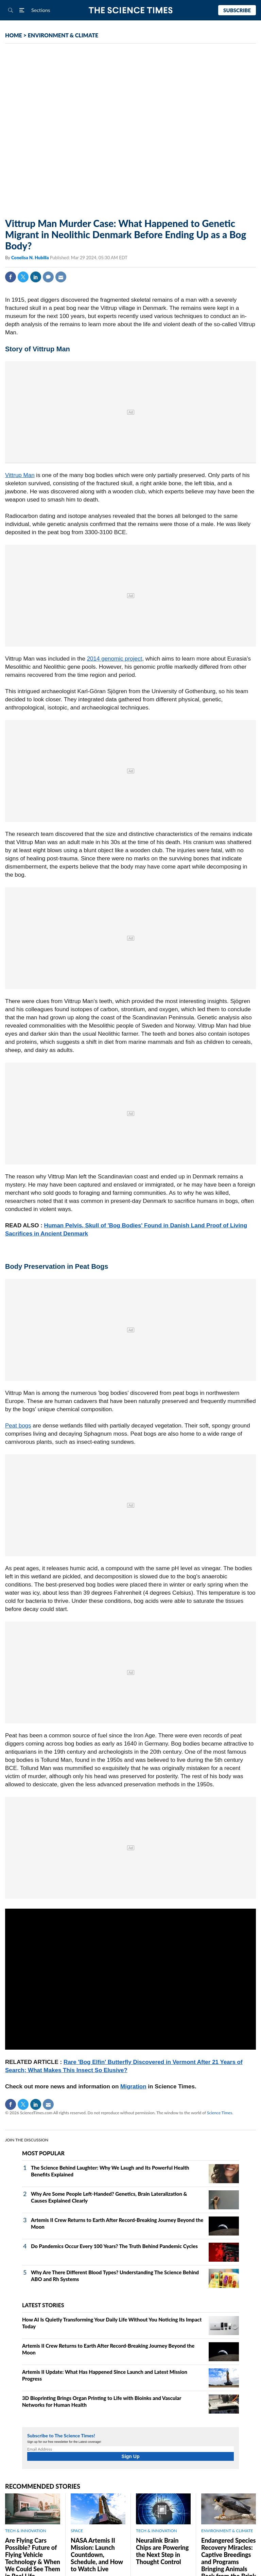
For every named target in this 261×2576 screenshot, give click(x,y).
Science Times (219, 2112)
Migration (133, 2086)
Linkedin (35, 276)
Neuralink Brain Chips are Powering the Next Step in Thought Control (162, 2551)
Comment (48, 276)
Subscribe (237, 10)
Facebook (10, 276)
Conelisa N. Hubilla (30, 257)
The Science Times (131, 10)
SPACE (77, 2530)
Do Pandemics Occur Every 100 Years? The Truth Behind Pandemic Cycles (114, 2246)
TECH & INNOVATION (25, 2530)
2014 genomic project (114, 658)
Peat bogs (18, 1425)
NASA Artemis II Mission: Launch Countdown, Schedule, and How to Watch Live (97, 2555)
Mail (60, 276)
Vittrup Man (20, 475)
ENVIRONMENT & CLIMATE (63, 35)
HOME (13, 35)
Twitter (23, 276)
